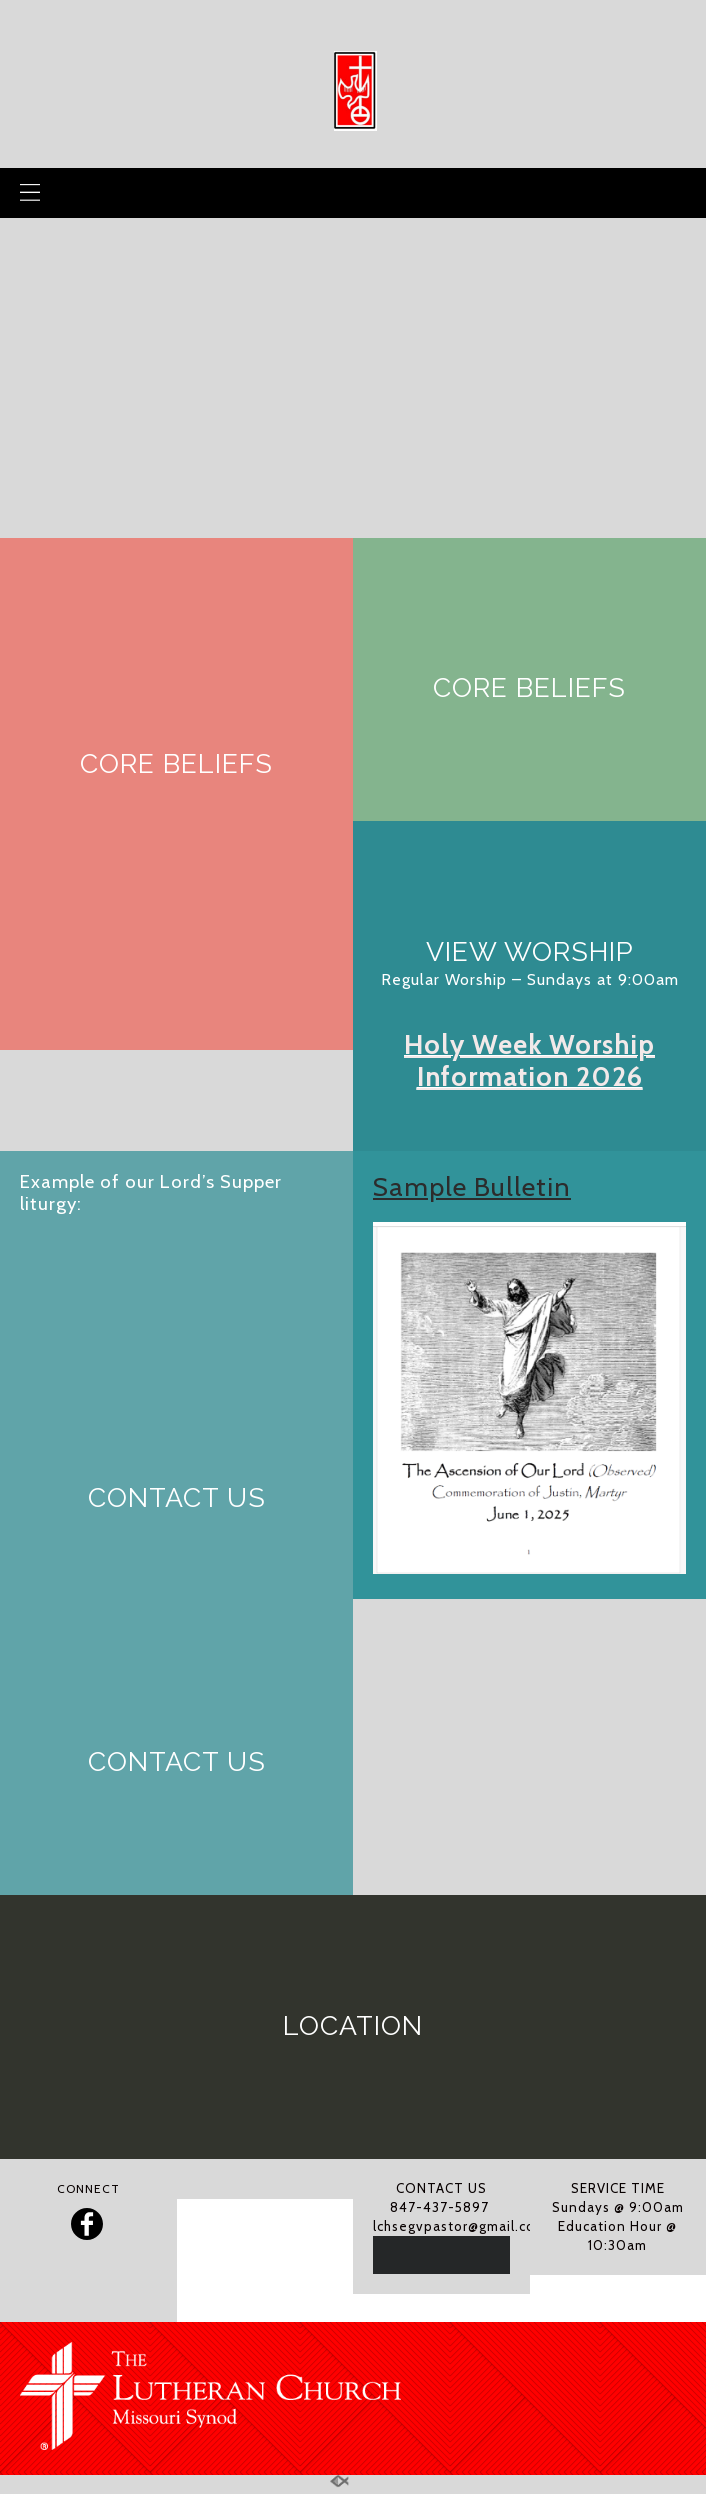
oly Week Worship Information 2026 (536, 1060)
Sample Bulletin (472, 1186)
